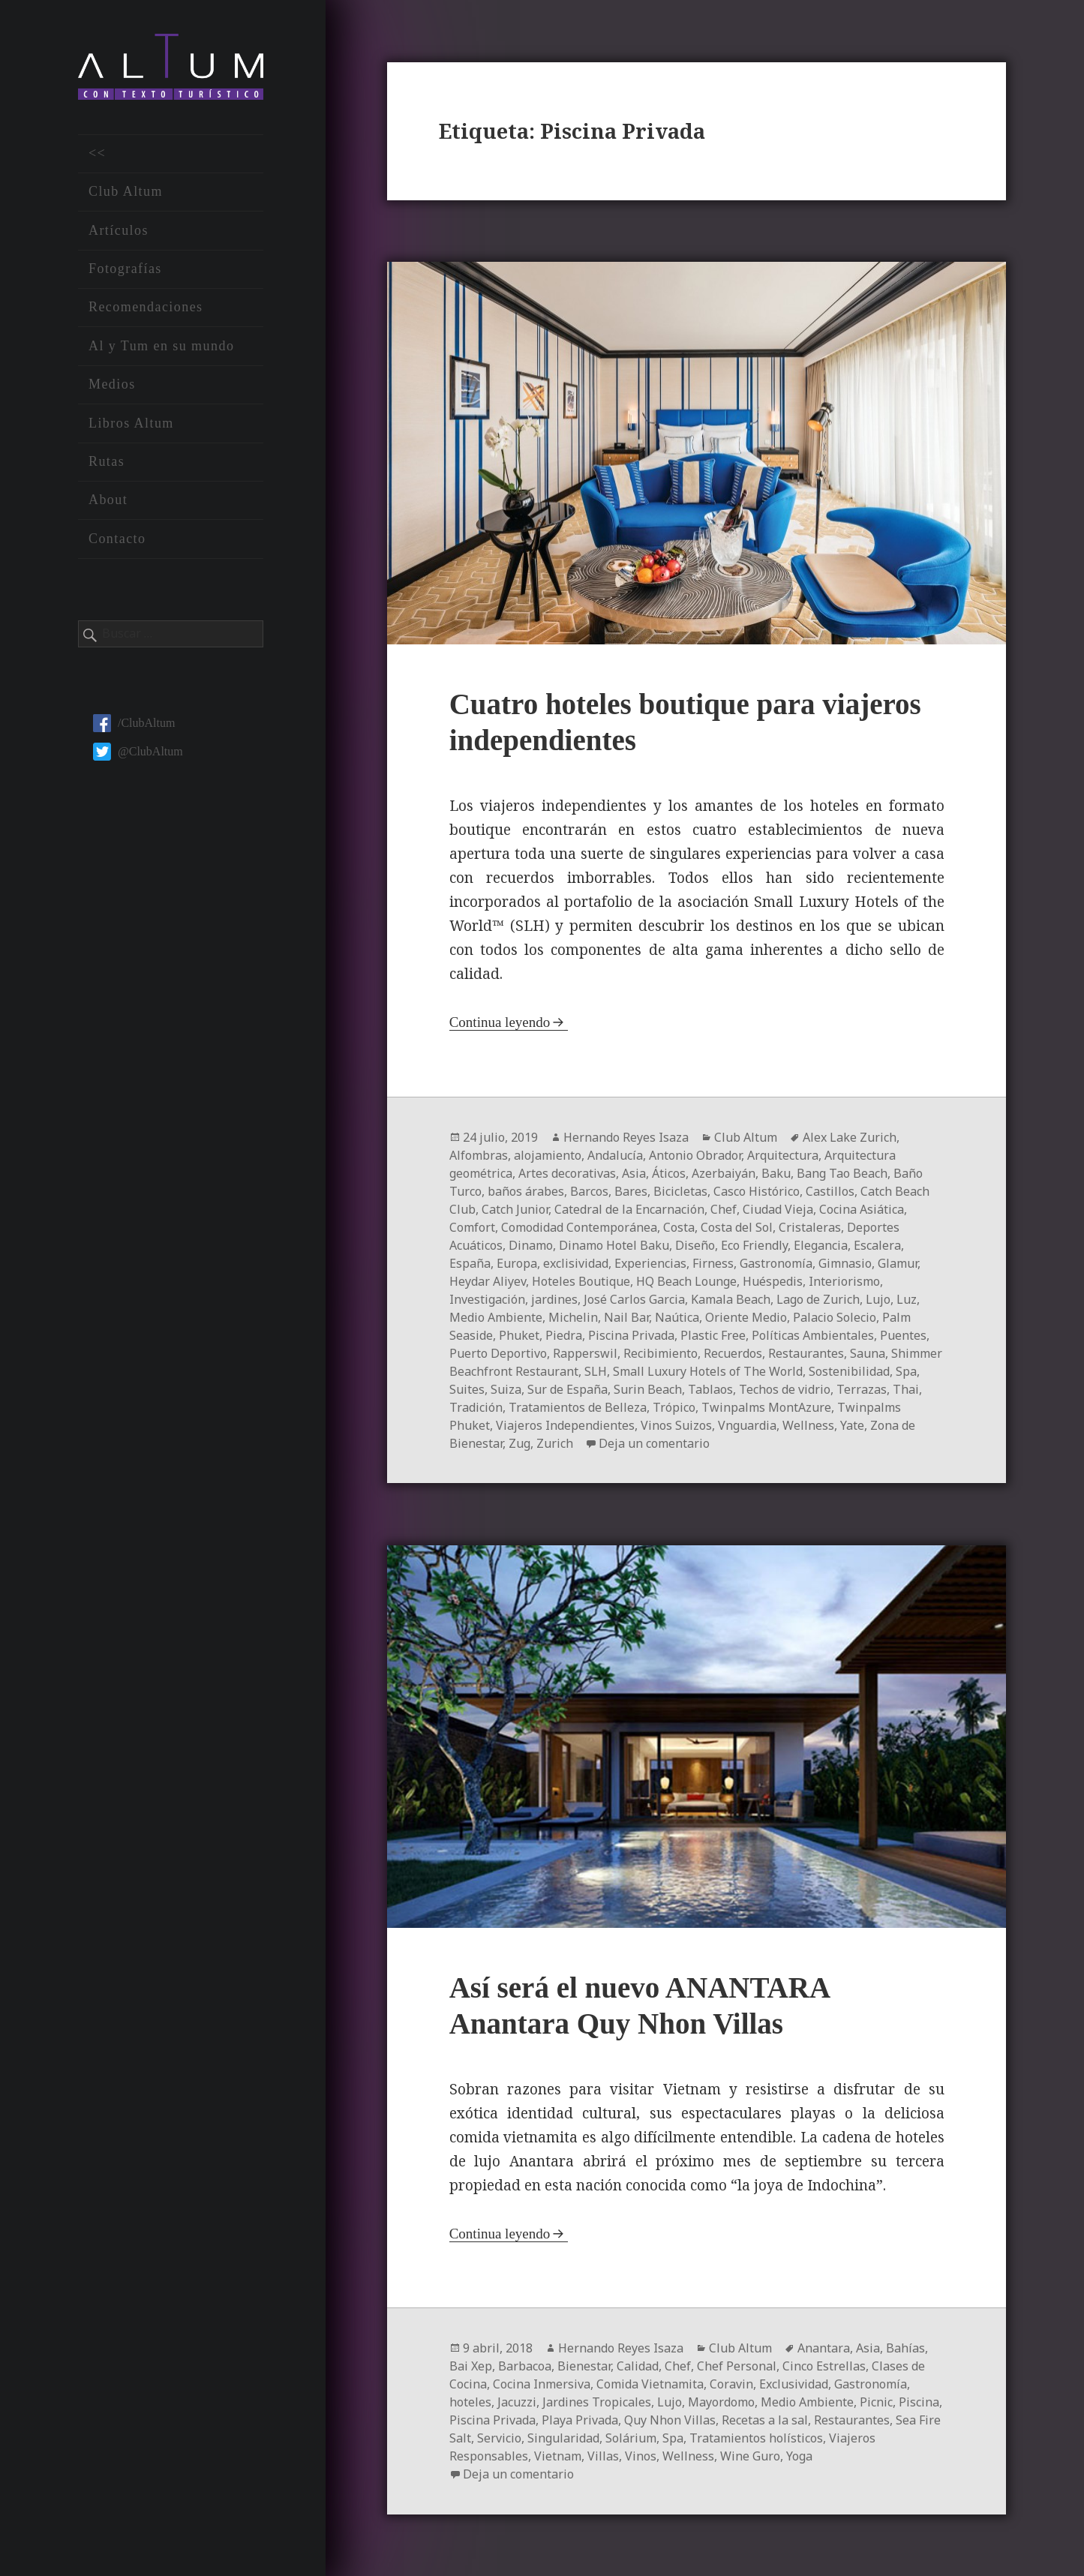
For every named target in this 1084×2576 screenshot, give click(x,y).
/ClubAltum (134, 722)
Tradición (476, 1407)
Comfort (472, 1227)
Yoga (799, 2456)
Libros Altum (131, 423)
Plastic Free (713, 1335)
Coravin (731, 2384)
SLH (595, 1371)
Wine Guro (750, 2456)
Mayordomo (721, 2402)
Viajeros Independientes (565, 1425)
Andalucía (615, 1155)
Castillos (830, 1191)
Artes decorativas (567, 1173)
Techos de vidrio (784, 1389)
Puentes (903, 1335)
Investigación (487, 1299)
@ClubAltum (138, 751)
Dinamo (531, 1245)
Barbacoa (524, 2366)
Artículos (119, 230)
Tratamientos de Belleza (578, 1407)
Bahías (905, 2348)
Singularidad (563, 2438)
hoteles (470, 2402)
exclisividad (575, 1263)
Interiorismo (844, 1281)
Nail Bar (626, 1317)
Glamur (897, 1263)
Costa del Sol (737, 1227)
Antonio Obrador (695, 1155)
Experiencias (650, 1263)
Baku (776, 1173)
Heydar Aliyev (487, 1281)
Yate (852, 1425)
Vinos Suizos (676, 1425)
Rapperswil (585, 1353)
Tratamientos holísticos (756, 2438)
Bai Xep (470, 2366)
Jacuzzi (516, 2402)
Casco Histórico (756, 1191)
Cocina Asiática (861, 1209)
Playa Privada (580, 2420)
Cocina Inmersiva (541, 2384)
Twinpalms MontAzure (766, 1407)
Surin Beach (648, 1389)
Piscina (919, 2402)
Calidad (638, 2366)
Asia (634, 1173)
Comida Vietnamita (650, 2384)
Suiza (506, 1389)
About (108, 499)
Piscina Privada (631, 1335)
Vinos (640, 2456)
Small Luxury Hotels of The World (708, 1371)
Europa (517, 1263)
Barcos (589, 1191)
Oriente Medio (746, 1317)
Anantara (823, 2348)
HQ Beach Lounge (686, 1281)
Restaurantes (806, 1353)
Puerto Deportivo (498, 1353)
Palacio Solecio (834, 1317)
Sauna (867, 1353)
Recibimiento (660, 1353)
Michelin (573, 1317)
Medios (112, 384)
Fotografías (125, 268)
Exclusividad (793, 2384)
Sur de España (567, 1389)
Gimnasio (845, 1263)
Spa (906, 1371)
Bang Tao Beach (842, 1173)
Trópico (674, 1407)
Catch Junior (515, 1209)
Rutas (107, 461)
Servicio (499, 2438)
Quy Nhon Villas (670, 2420)
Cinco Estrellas (824, 2366)
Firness (713, 1263)
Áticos (669, 1173)
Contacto (117, 538)
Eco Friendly (754, 1245)
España (470, 1263)
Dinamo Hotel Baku (614, 1245)
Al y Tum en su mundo (161, 345)
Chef (723, 1209)
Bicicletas (680, 1191)
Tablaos (710, 1389)
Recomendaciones (146, 306)
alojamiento (547, 1155)
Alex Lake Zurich (849, 1137)
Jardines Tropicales (596, 2402)
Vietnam (557, 2456)
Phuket (519, 1335)
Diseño (695, 1245)
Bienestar (584, 2366)
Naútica (677, 1317)
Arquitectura (782, 1155)
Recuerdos (733, 1353)
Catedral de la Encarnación (629, 1209)
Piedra (563, 1335)
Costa (679, 1227)
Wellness (808, 1425)
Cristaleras (810, 1227)
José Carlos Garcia (634, 1299)
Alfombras (478, 1155)
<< (97, 153)
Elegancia (821, 1245)
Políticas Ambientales (813, 1335)
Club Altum (126, 191)
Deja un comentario (654, 1443)
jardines (554, 1299)
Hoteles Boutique (581, 1281)
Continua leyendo (500, 1022)
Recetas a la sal (765, 2420)
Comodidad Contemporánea (579, 1227)
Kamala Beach (730, 1299)
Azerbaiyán (723, 1173)
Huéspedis (773, 1281)
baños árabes (526, 1191)
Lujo (878, 1299)
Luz (906, 1299)
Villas (603, 2456)
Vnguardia (747, 1425)
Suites (467, 1389)
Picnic (876, 2402)
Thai (906, 1389)
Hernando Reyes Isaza (626, 1137)
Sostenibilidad (849, 1371)
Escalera (877, 1245)
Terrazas (861, 1389)
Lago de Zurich (818, 1299)
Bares (630, 1191)
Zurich (554, 1443)
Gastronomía (776, 1263)
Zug (519, 1443)
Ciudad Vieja (778, 1209)
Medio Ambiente (495, 1317)
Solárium (630, 2438)
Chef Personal (736, 2366)
